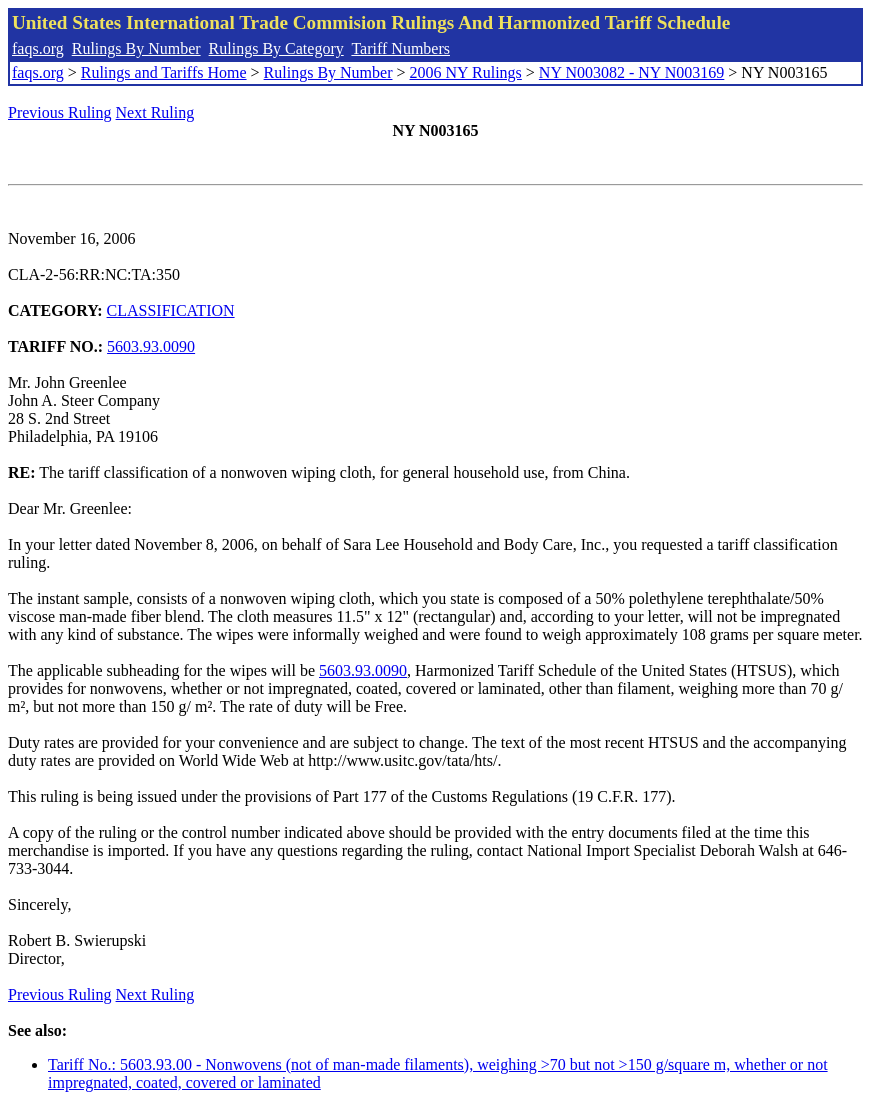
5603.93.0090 (151, 346)
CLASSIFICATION (171, 310)
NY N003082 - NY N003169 (631, 72)
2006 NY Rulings (466, 72)
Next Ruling (155, 112)
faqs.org (38, 48)
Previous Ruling (60, 112)
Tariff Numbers (400, 48)
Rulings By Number (136, 48)
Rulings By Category (276, 48)
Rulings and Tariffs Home (164, 72)
